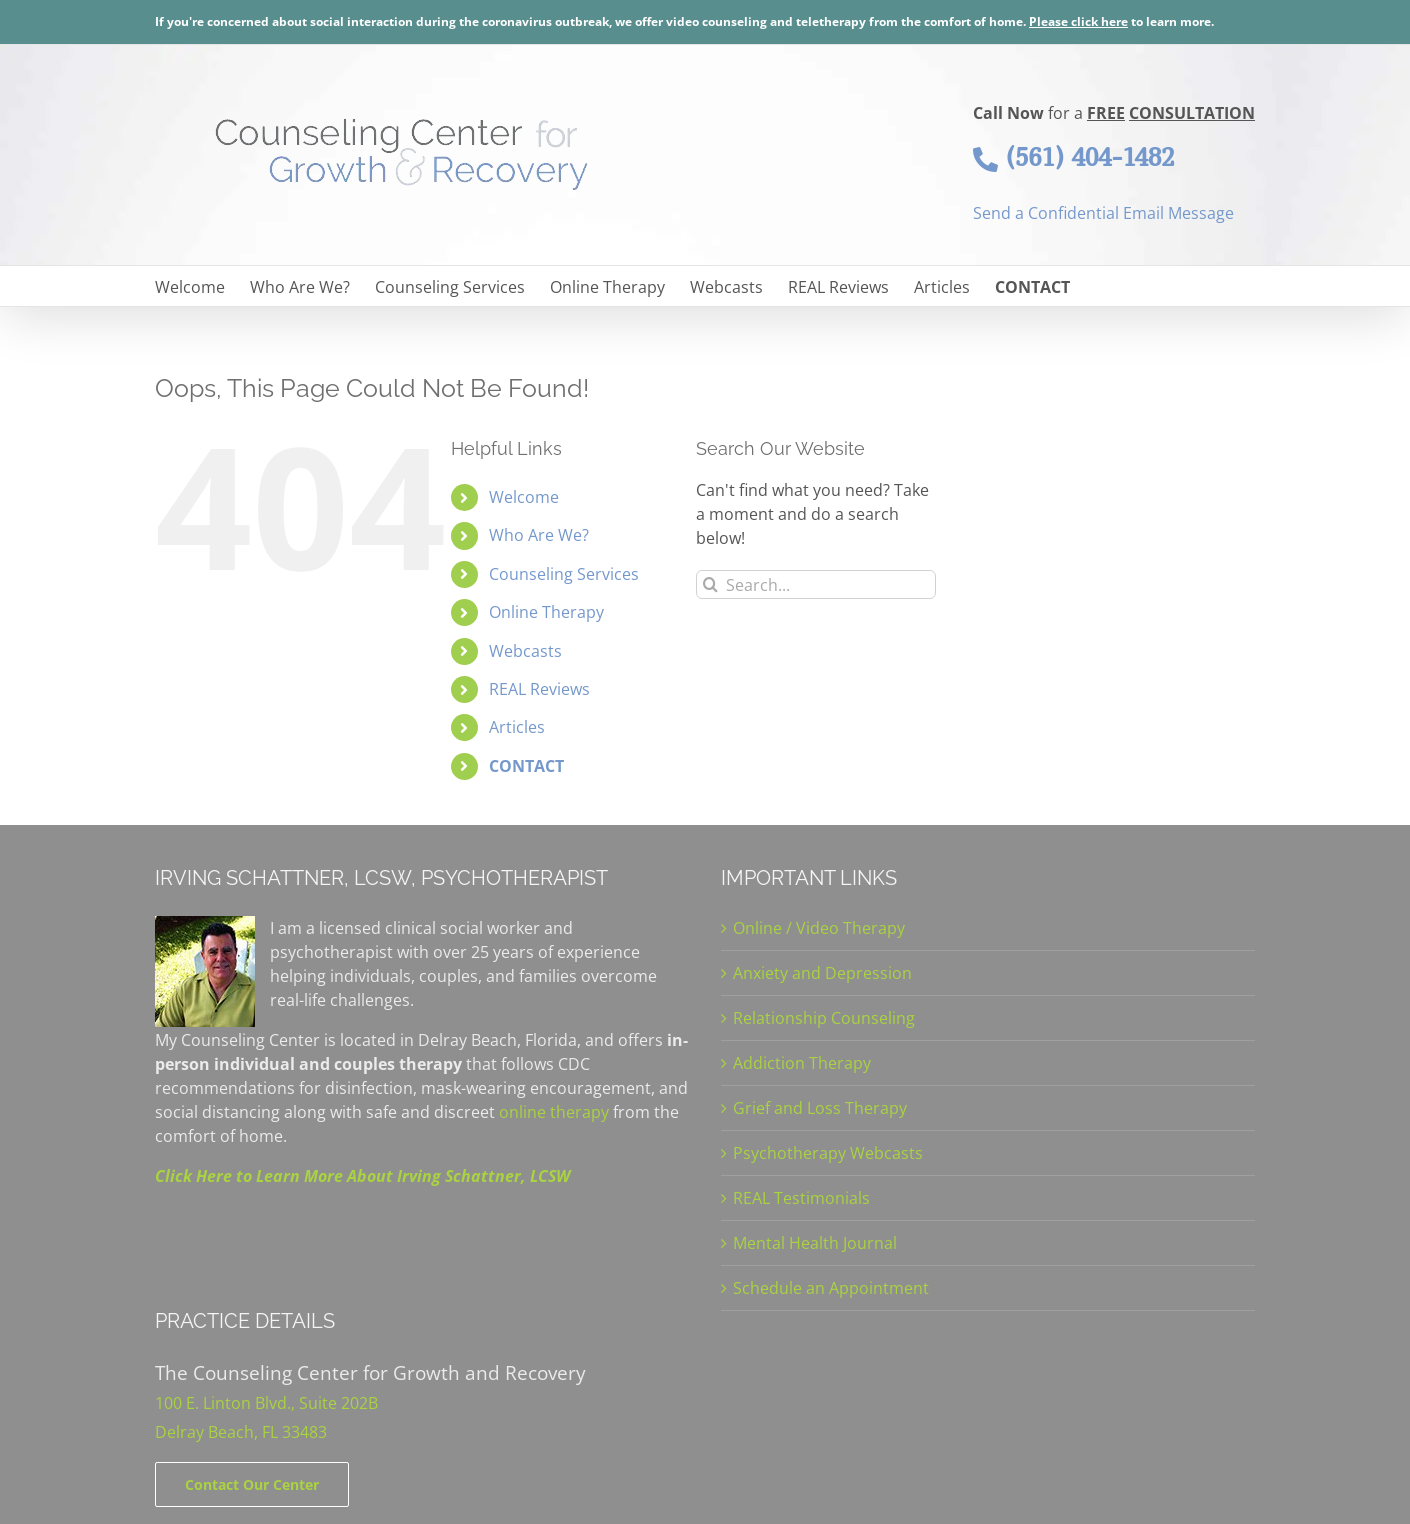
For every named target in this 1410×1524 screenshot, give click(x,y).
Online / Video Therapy (819, 928)
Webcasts (525, 651)
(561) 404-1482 (1073, 157)
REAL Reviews (539, 689)
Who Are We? (539, 535)
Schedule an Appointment (831, 1288)
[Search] (710, 584)
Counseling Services (564, 574)
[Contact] (252, 1484)
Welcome (524, 497)
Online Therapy (546, 612)
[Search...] (816, 584)
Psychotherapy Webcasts (828, 1153)
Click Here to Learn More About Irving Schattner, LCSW (362, 1176)
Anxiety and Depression (822, 973)
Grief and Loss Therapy (820, 1108)
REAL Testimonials (801, 1198)
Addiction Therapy (802, 1063)
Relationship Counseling (824, 1018)
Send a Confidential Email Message (1103, 213)
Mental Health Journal (815, 1243)
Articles (517, 727)
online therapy (554, 1112)
